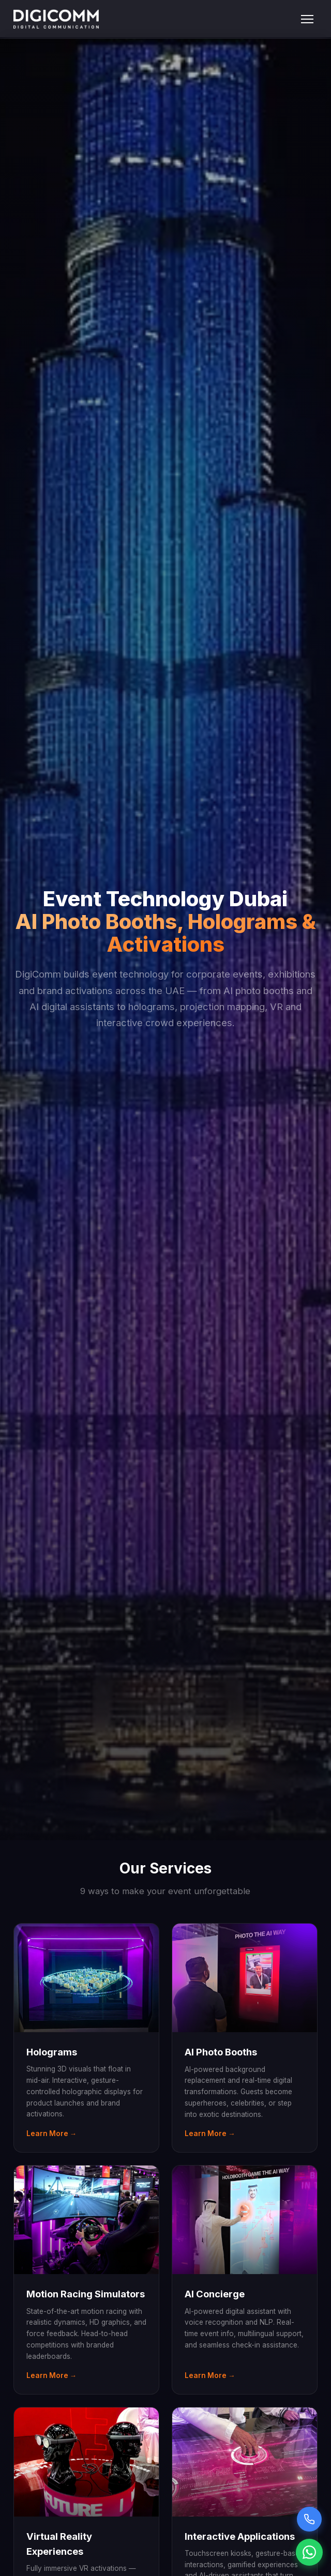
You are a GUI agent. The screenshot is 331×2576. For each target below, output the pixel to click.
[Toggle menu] (307, 19)
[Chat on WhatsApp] (309, 2552)
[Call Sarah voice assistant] (309, 2519)
